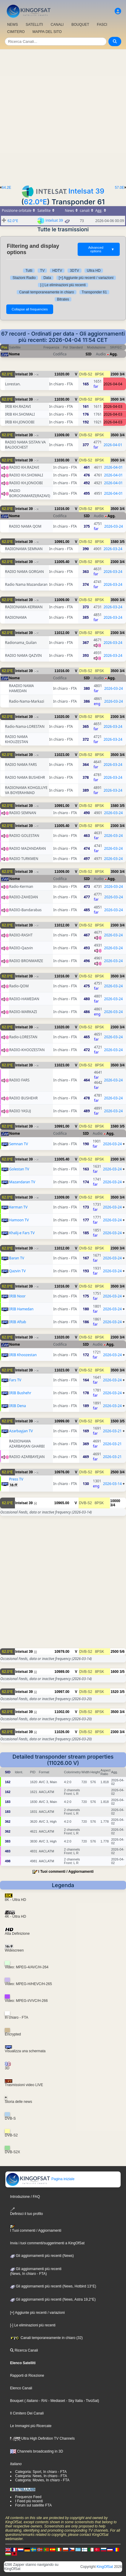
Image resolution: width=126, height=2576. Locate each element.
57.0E (119, 187)
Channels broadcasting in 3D (36, 2451)
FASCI (102, 24)
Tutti (28, 270)
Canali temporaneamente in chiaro (46, 292)
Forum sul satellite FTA (33, 2505)
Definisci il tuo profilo (26, 2211)
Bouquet (17, 2401)
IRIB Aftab (17, 1321)
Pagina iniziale (40, 2179)
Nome (14, 354)
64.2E (6, 187)
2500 (114, 1472)
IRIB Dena (17, 1405)
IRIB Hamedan (21, 1309)
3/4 (122, 374)
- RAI (42, 2401)
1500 (114, 1421)
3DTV (74, 270)
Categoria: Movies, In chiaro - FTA (42, 2480)
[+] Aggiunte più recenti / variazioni (86, 278)
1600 (114, 1672)
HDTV (57, 270)
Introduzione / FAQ (25, 2197)
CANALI (57, 24)
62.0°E (35, 201)
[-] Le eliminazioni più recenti (63, 285)
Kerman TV (18, 1207)
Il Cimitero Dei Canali (27, 2413)
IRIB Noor (17, 1296)
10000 (115, 1501)
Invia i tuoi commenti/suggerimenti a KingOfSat (47, 2243)
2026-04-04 (113, 384)
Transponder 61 (94, 292)
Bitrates (63, 299)
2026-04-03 (113, 406)
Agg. (114, 354)
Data (47, 278)
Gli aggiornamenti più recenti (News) (42, 2256)
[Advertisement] (63, 115)
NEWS (12, 24)
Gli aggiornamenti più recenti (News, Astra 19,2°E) (53, 2299)
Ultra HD (94, 270)
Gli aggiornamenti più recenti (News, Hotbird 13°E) (53, 2286)
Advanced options (101, 249)
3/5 (122, 542)
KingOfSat (105, 2567)
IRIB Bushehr (20, 1392)
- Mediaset (56, 2401)
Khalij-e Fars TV (22, 1232)
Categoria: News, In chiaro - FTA (41, 2476)
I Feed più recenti (29, 2501)
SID (89, 354)
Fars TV (15, 1380)
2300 (114, 374)
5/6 (122, 1652)
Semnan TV (18, 1143)
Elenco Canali (21, 2388)
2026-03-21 (112, 1430)
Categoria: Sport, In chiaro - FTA (41, 2472)
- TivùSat (90, 2401)
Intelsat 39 (86, 191)
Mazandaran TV (22, 1181)
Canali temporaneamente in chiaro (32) (46, 2338)
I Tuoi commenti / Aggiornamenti (65, 1871)
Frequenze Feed (28, 2497)
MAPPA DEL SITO (47, 32)
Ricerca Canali (24, 2350)
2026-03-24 (113, 526)
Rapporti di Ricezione (27, 2375)
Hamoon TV (19, 1220)
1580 (114, 542)
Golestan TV (19, 1169)
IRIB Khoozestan (23, 1354)
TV (42, 270)
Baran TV (16, 1258)
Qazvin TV (17, 1270)
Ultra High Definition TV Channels (42, 2438)
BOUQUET (80, 24)
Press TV (16, 1479)
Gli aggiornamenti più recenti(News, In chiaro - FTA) (36, 2271)
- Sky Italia (74, 2401)
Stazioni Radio (24, 278)
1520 (114, 1692)
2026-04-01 (113, 444)
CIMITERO (16, 32)
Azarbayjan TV (21, 1430)
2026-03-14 (112, 1483)
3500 (114, 399)
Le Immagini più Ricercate (31, 2426)
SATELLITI (34, 24)
